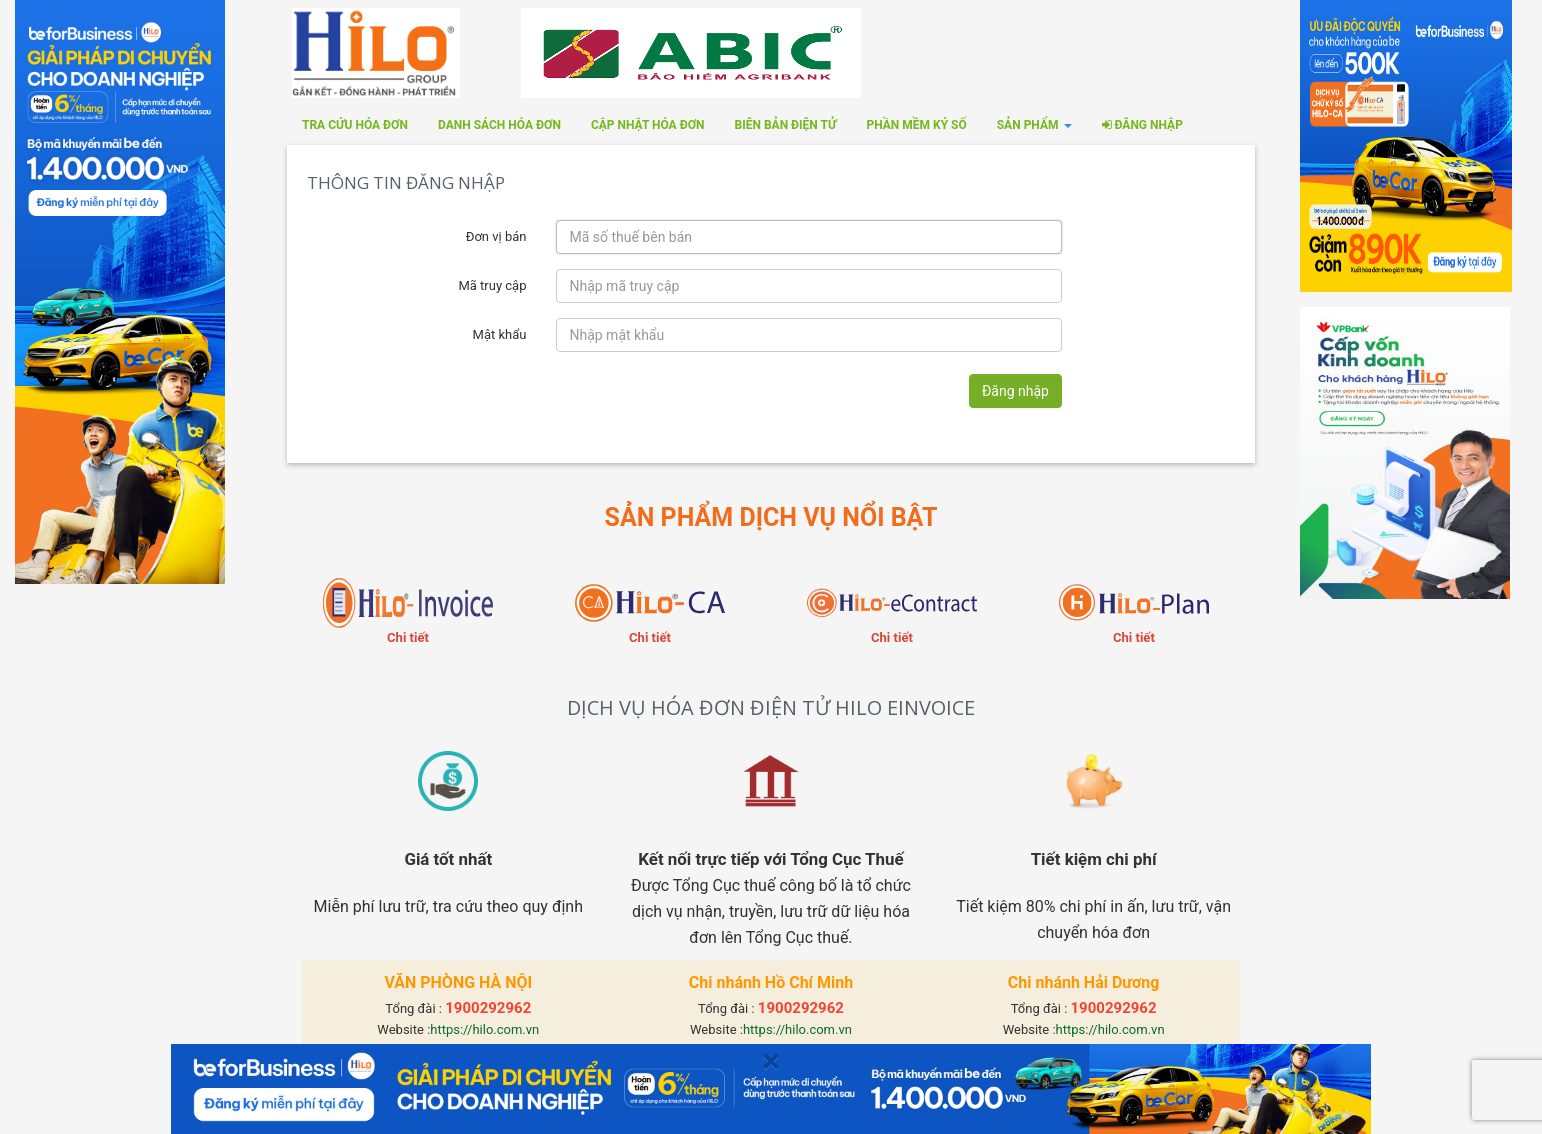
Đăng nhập (1142, 125)
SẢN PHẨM (1034, 125)
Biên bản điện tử (786, 125)
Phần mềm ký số (916, 125)
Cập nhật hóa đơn (648, 125)
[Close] (771, 1061)
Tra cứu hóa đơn (355, 125)
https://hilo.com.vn (484, 1029)
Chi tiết (408, 637)
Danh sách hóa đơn (499, 125)
